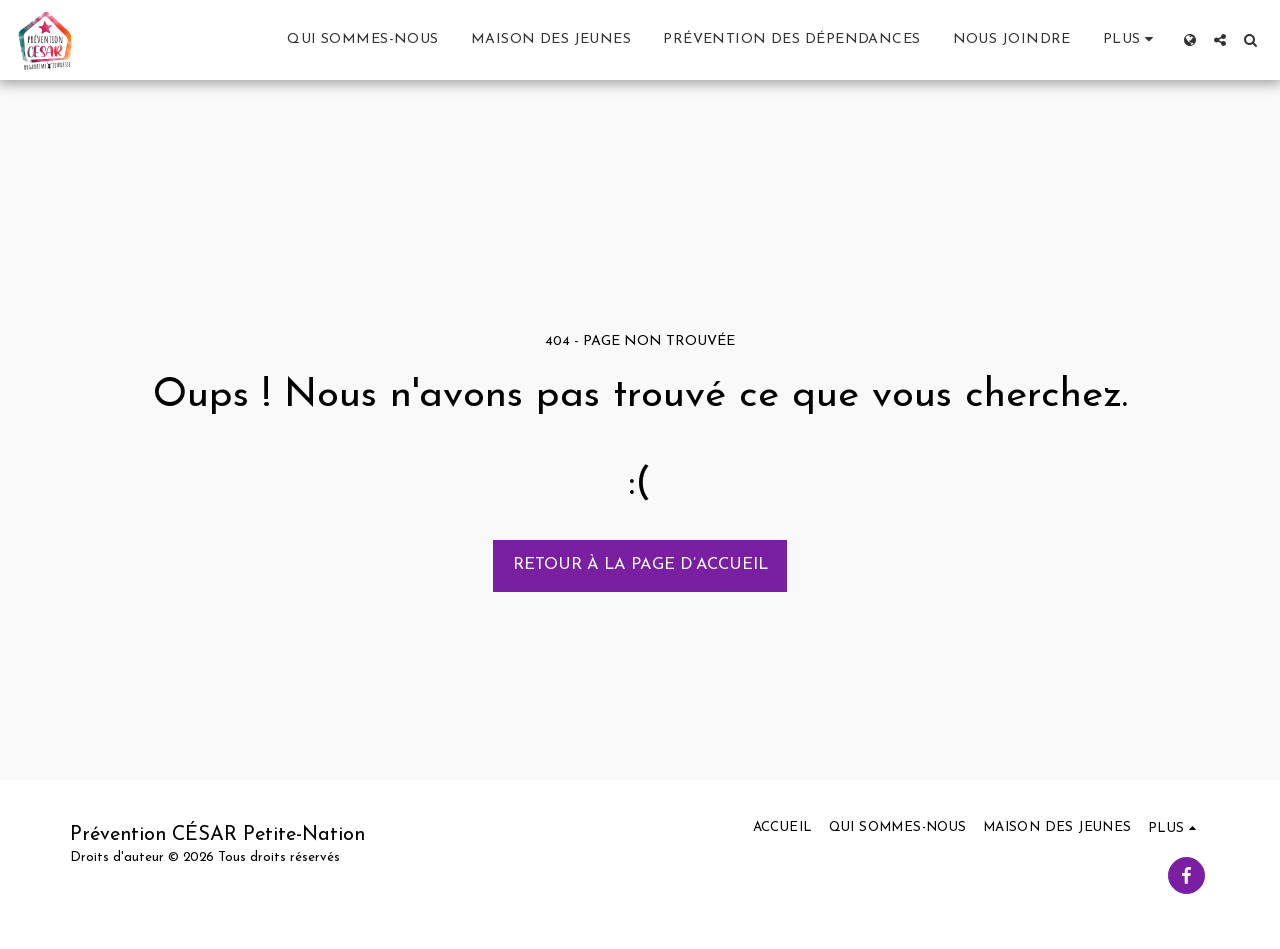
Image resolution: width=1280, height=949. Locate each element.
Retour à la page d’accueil (640, 565)
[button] (1220, 40)
